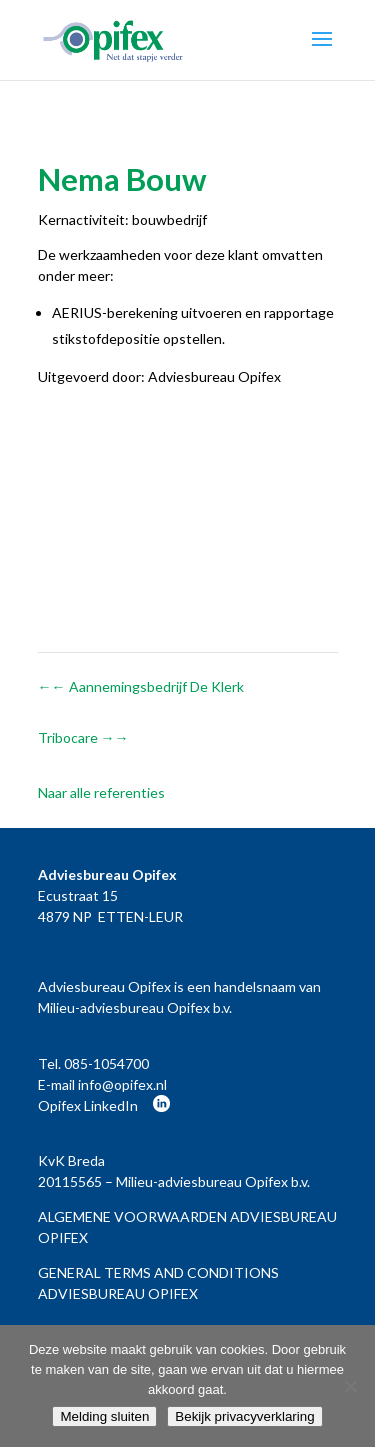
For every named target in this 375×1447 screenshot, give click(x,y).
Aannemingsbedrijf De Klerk (141, 686)
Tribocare (83, 737)
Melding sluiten (104, 1416)
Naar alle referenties (101, 792)
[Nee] (350, 1386)
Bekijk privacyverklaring (244, 1416)
